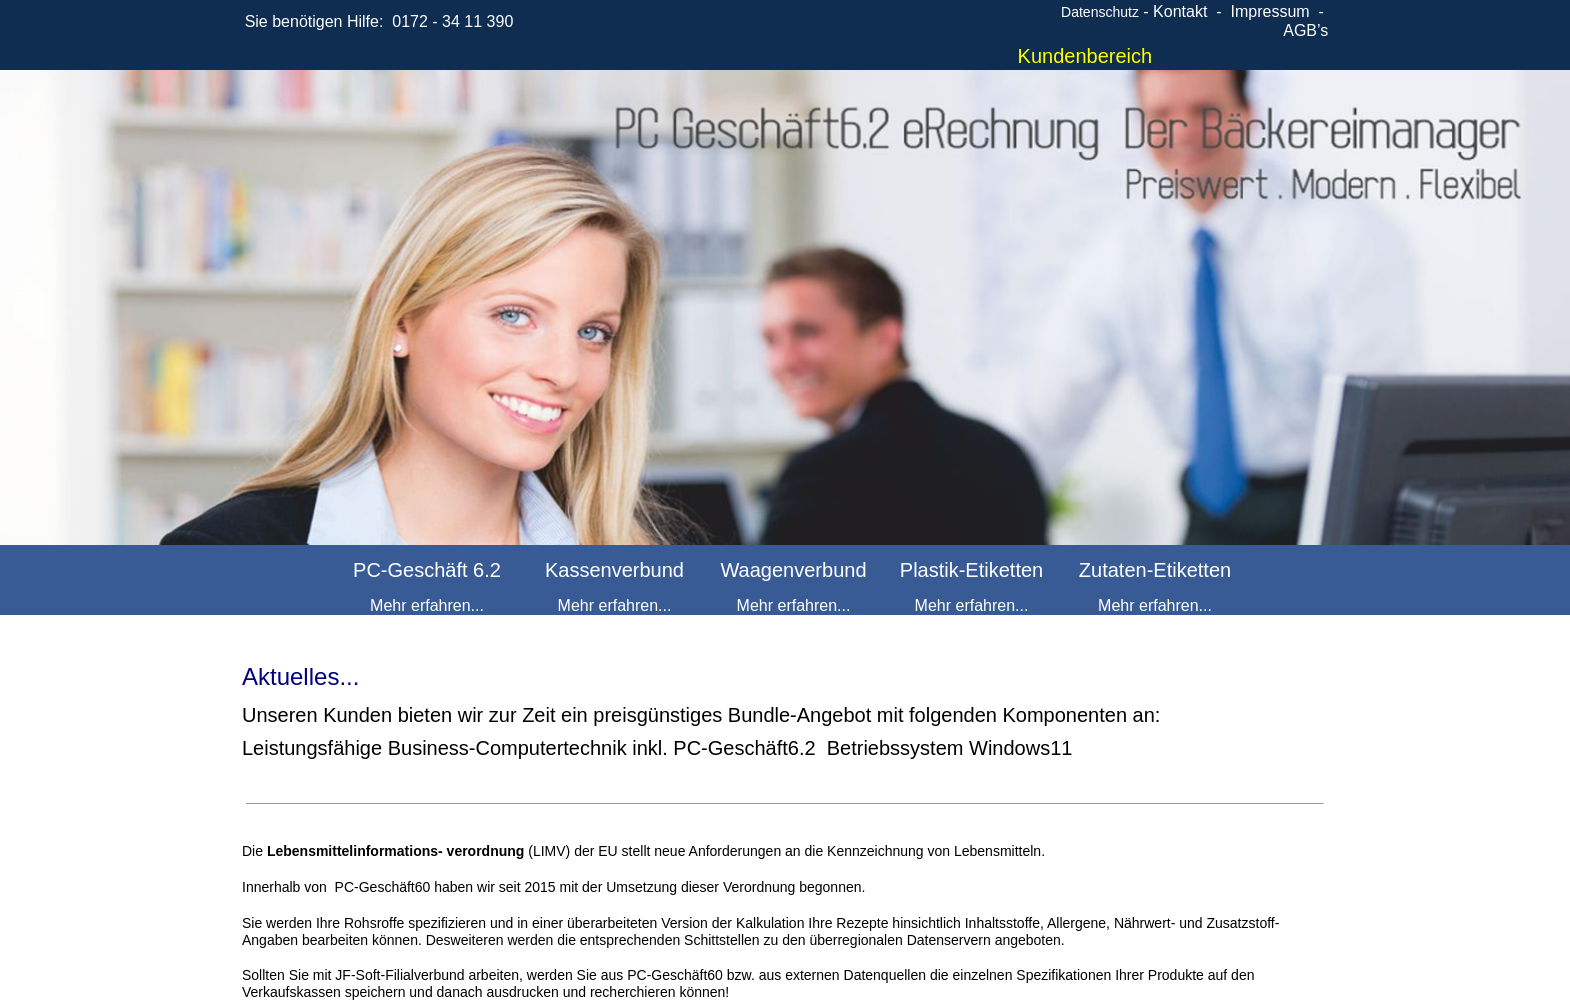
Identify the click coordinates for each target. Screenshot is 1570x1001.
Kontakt (1180, 11)
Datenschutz (1100, 12)
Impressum (1269, 11)
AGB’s (1305, 30)
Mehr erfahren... (427, 605)
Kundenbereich (1085, 56)
